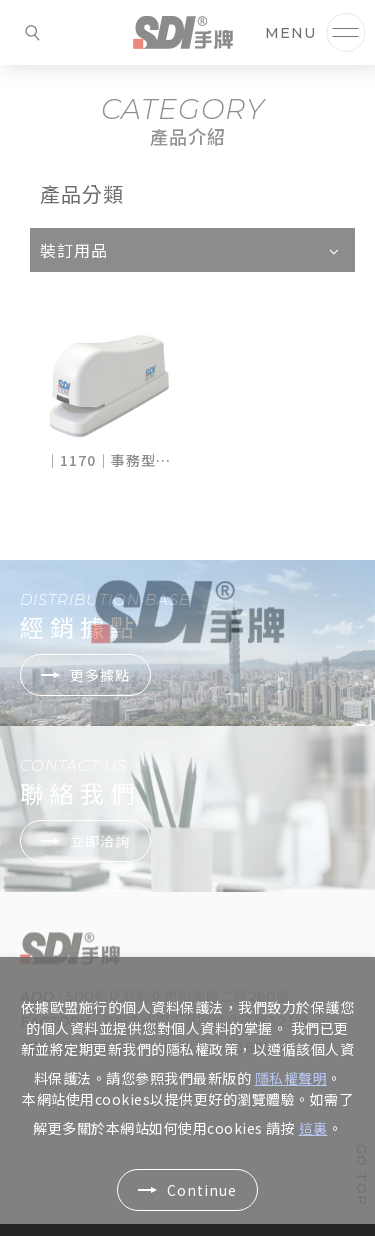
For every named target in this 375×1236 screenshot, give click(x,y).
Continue (202, 1190)
